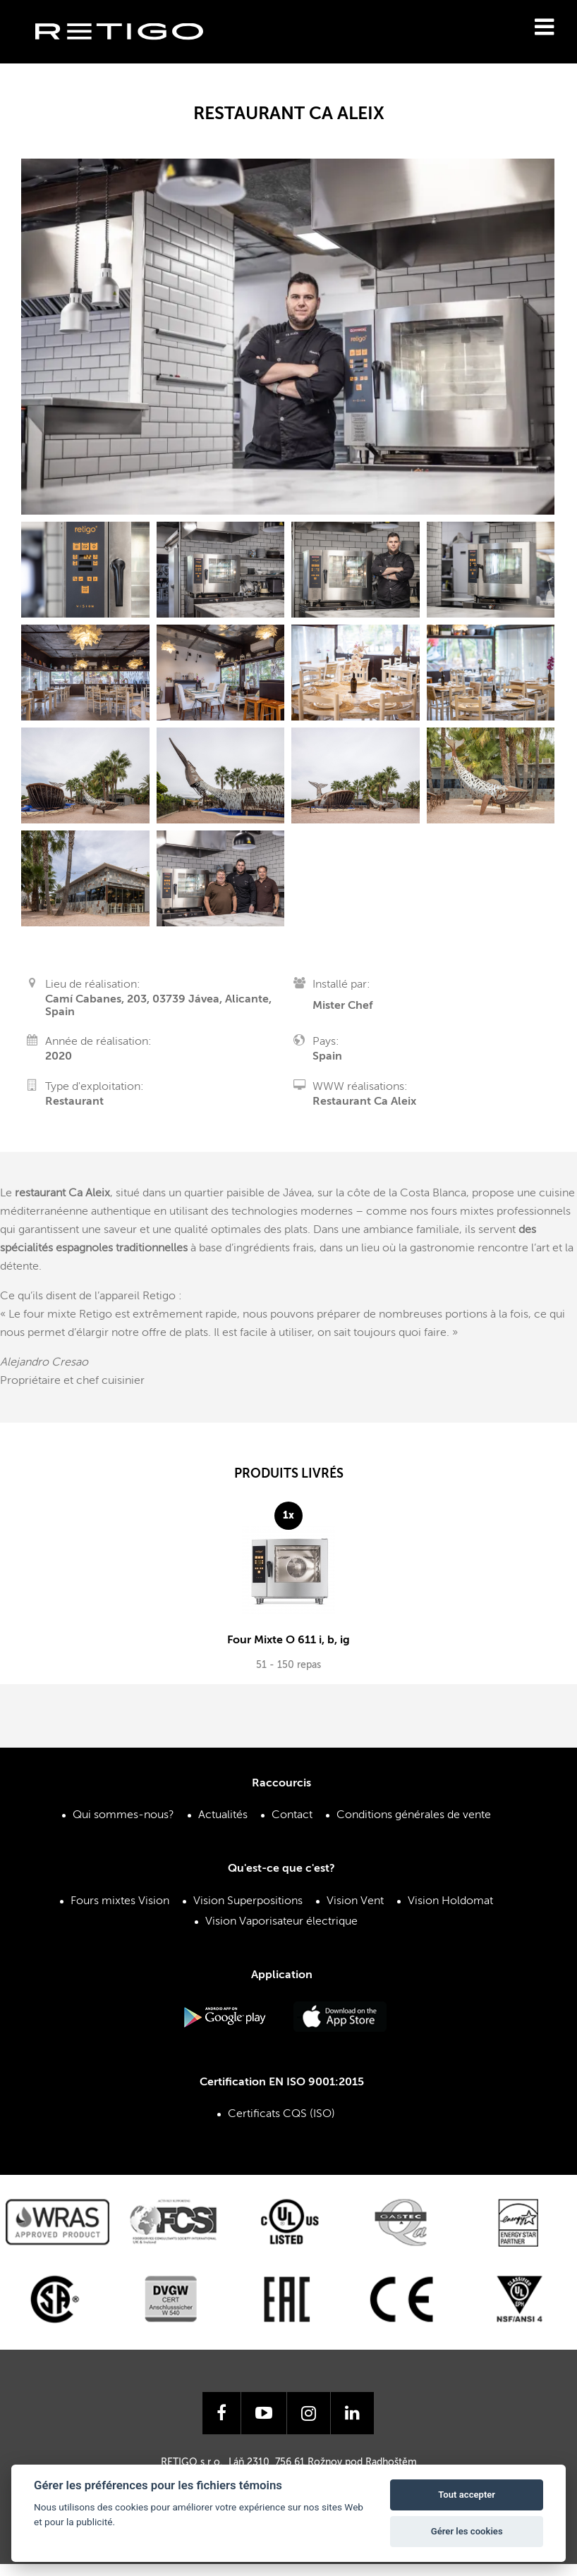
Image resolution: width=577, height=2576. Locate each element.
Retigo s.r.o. (130, 53)
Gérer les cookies (467, 2531)
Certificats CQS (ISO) (281, 2114)
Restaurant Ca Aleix (364, 1102)
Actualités (223, 1815)
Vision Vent (355, 1901)
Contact (292, 1815)
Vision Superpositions (248, 1901)
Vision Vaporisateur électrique (281, 1921)
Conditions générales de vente (413, 1815)
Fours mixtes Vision (120, 1901)
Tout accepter (466, 2494)
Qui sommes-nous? (123, 1815)
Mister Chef (342, 1006)
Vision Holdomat (450, 1901)
